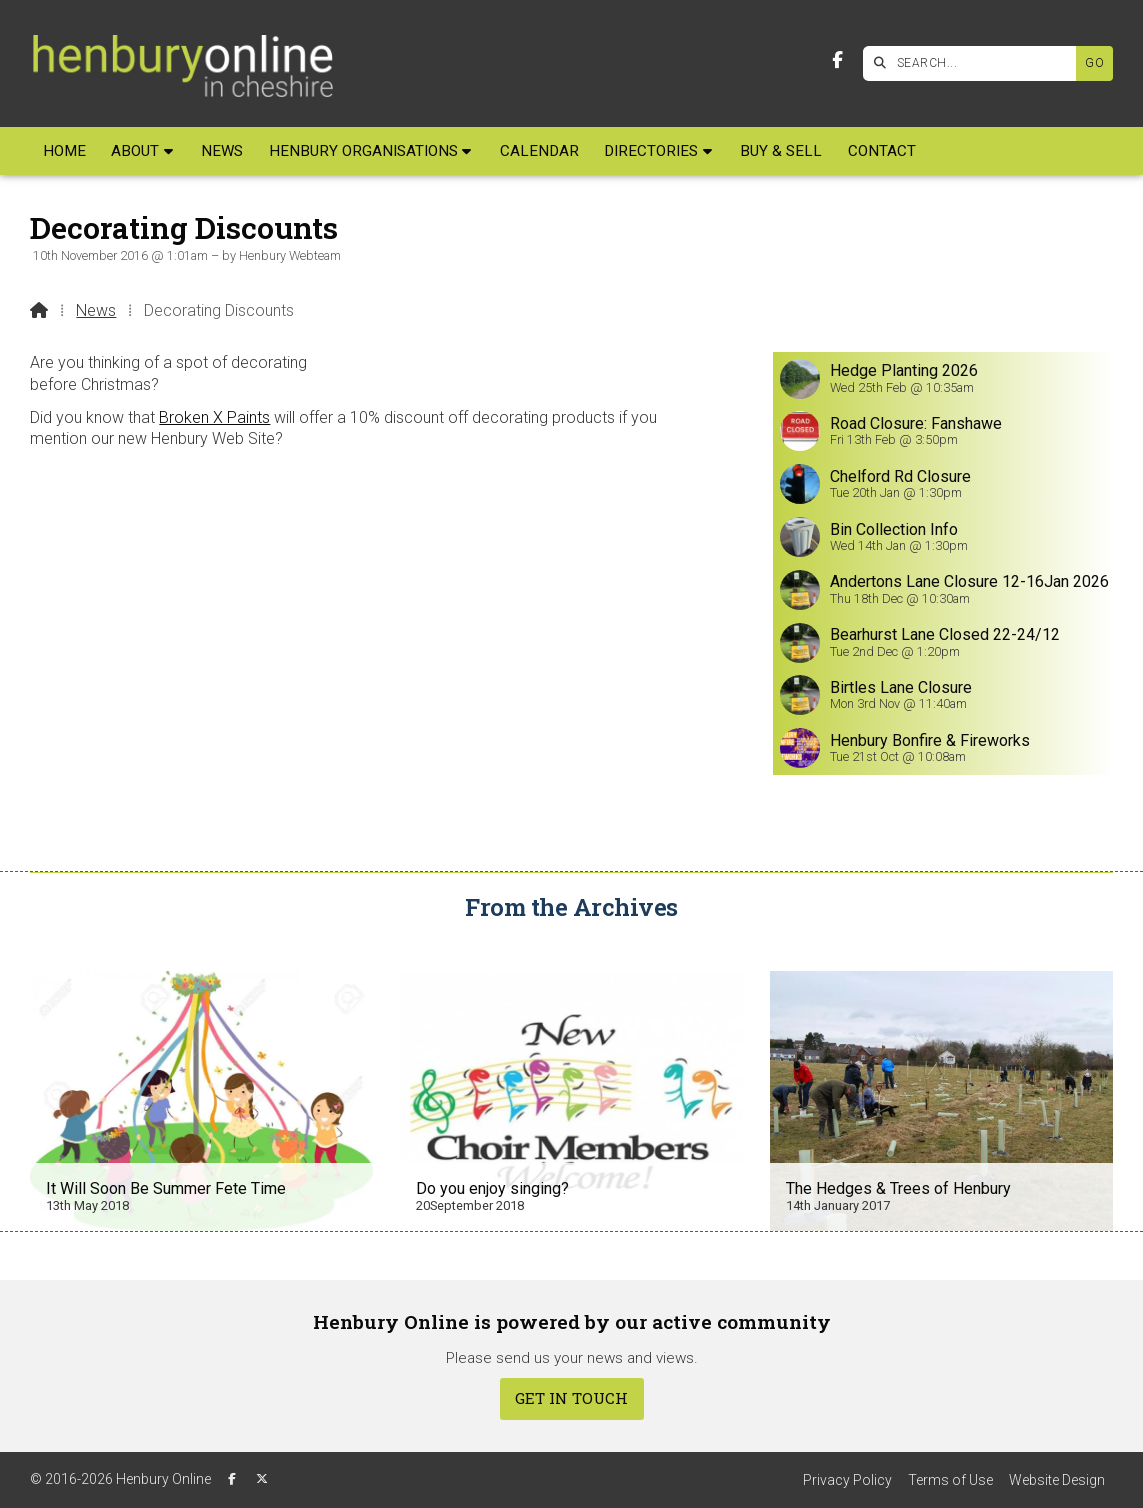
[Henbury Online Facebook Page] (837, 60)
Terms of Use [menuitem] (950, 1480)
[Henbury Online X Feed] (262, 1479)
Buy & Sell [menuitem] (781, 151)
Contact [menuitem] (882, 151)
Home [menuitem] (64, 151)
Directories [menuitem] (651, 151)
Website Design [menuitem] (1057, 1480)
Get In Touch (571, 1398)
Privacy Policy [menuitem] (847, 1480)
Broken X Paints (214, 417)
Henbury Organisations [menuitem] (363, 151)
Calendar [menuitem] (539, 151)
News (96, 310)
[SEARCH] (974, 63)
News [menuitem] (222, 151)
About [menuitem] (135, 151)
